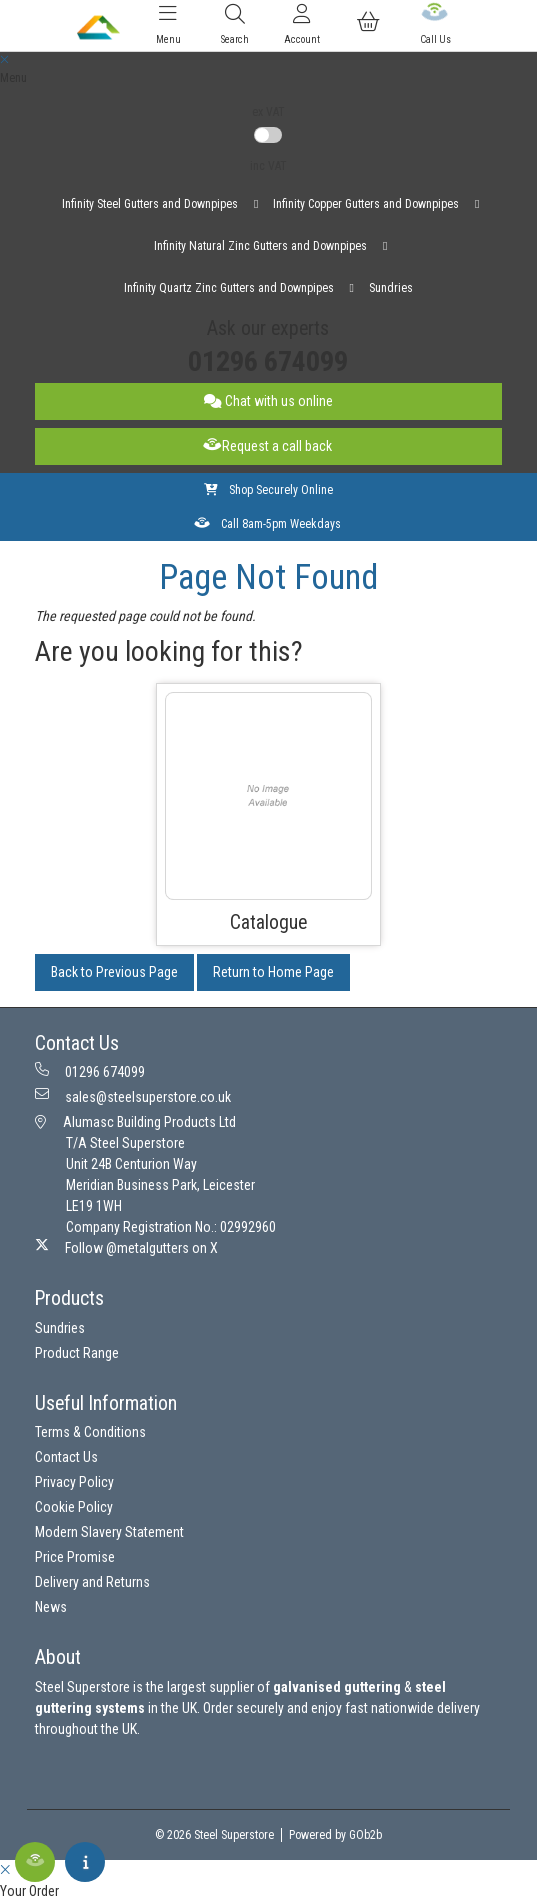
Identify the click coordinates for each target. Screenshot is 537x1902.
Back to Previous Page (114, 972)
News (51, 1607)
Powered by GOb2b (335, 1835)
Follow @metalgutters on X (126, 1247)
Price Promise (75, 1557)
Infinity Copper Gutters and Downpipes (366, 204)
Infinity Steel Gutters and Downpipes (150, 204)
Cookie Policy (74, 1507)
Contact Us (66, 1457)
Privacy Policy (74, 1482)
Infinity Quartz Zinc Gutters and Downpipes (229, 288)
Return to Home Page (273, 972)
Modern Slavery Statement (109, 1532)
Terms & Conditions (90, 1432)
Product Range (77, 1353)
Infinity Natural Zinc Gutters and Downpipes (260, 246)
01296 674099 (268, 361)
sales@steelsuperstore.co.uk (133, 1096)
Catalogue (268, 922)
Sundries (391, 288)
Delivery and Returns (92, 1582)
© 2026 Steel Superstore (214, 1835)
